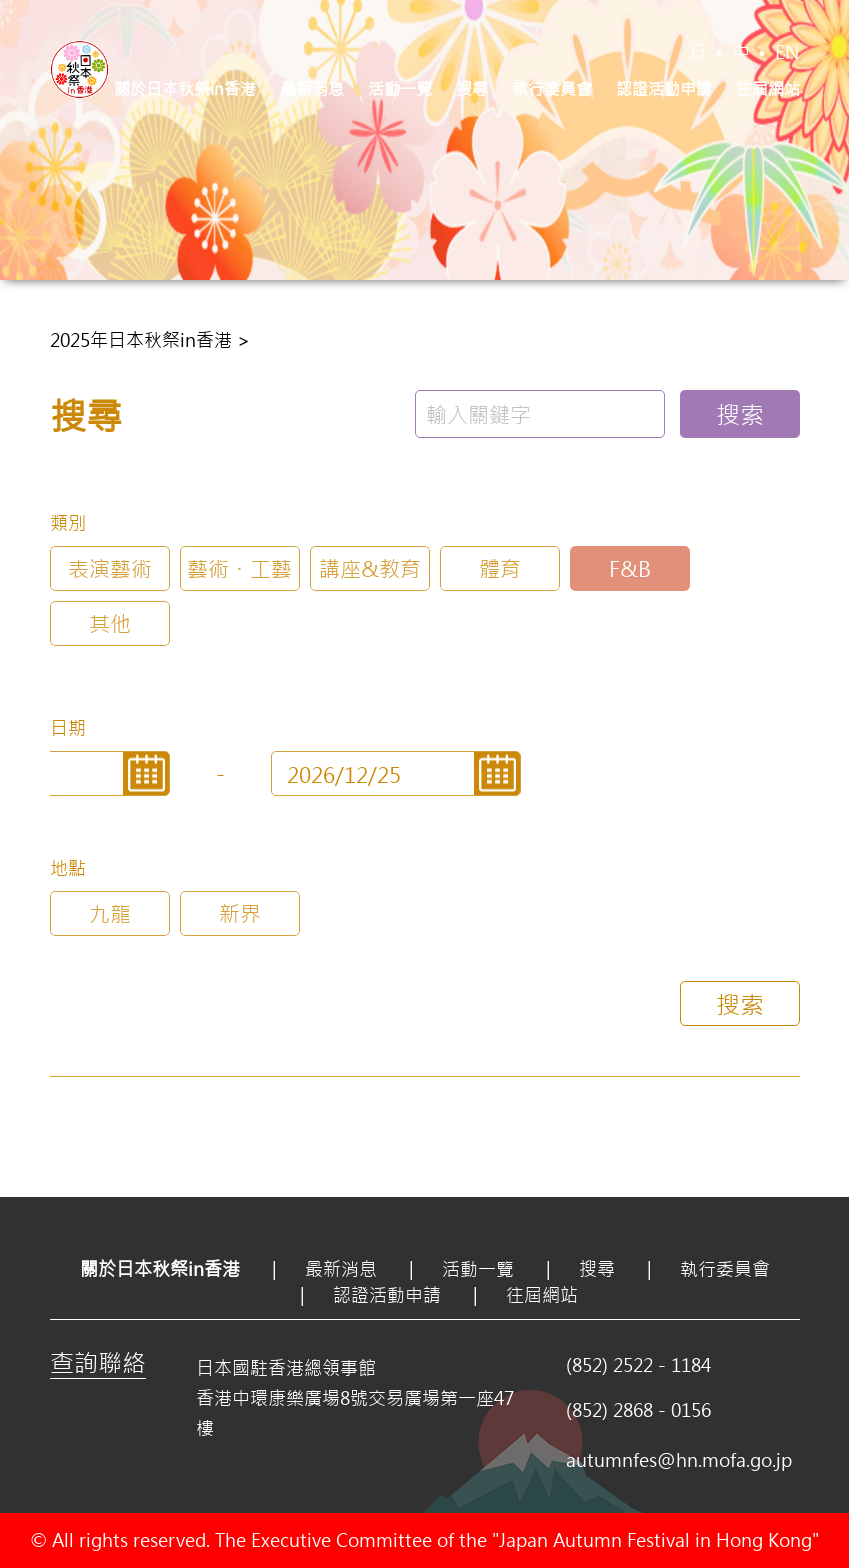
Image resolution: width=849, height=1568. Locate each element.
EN (787, 52)
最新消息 (312, 88)
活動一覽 (400, 88)
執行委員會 (552, 88)
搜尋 (472, 88)
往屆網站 (768, 88)
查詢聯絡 (98, 1362)
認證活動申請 (664, 88)
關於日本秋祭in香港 (185, 88)
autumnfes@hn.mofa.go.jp (679, 1460)
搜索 (740, 414)
